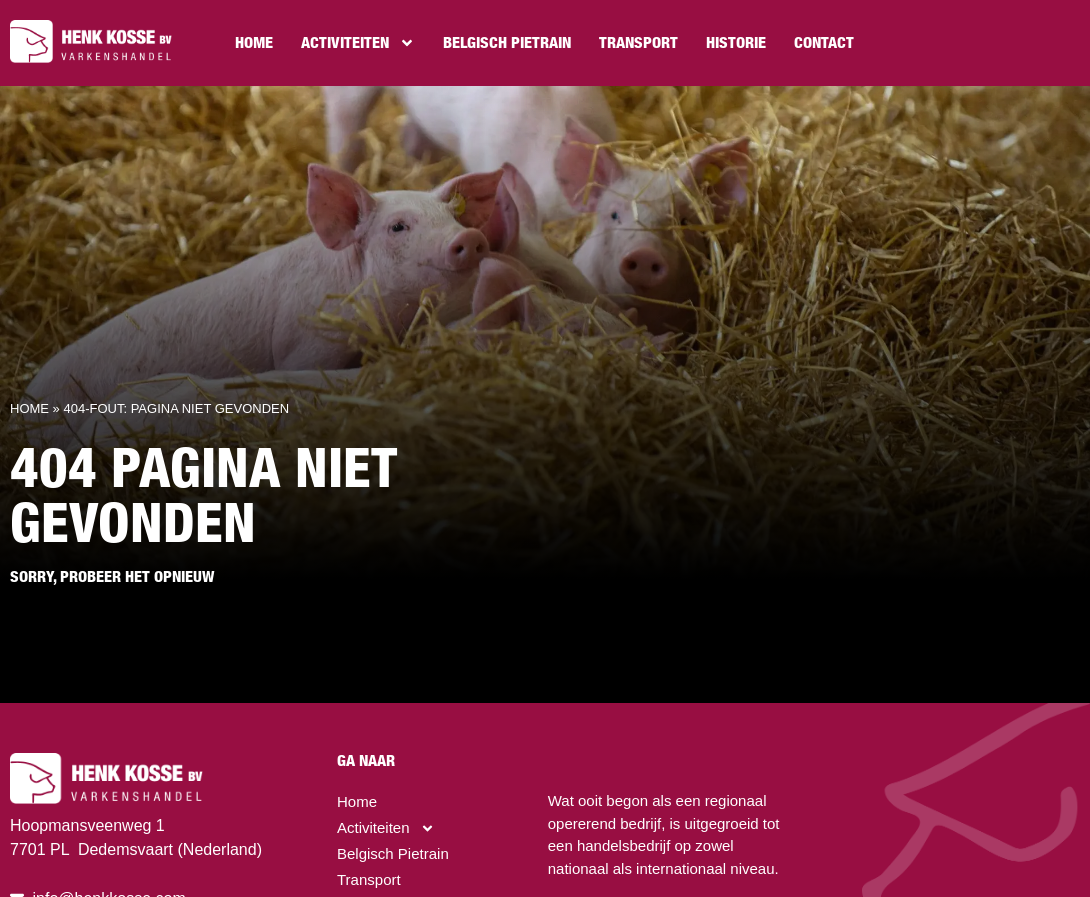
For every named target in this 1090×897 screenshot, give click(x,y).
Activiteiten (358, 43)
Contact (824, 42)
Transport (638, 42)
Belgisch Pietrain (507, 42)
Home (254, 42)
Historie (736, 42)
